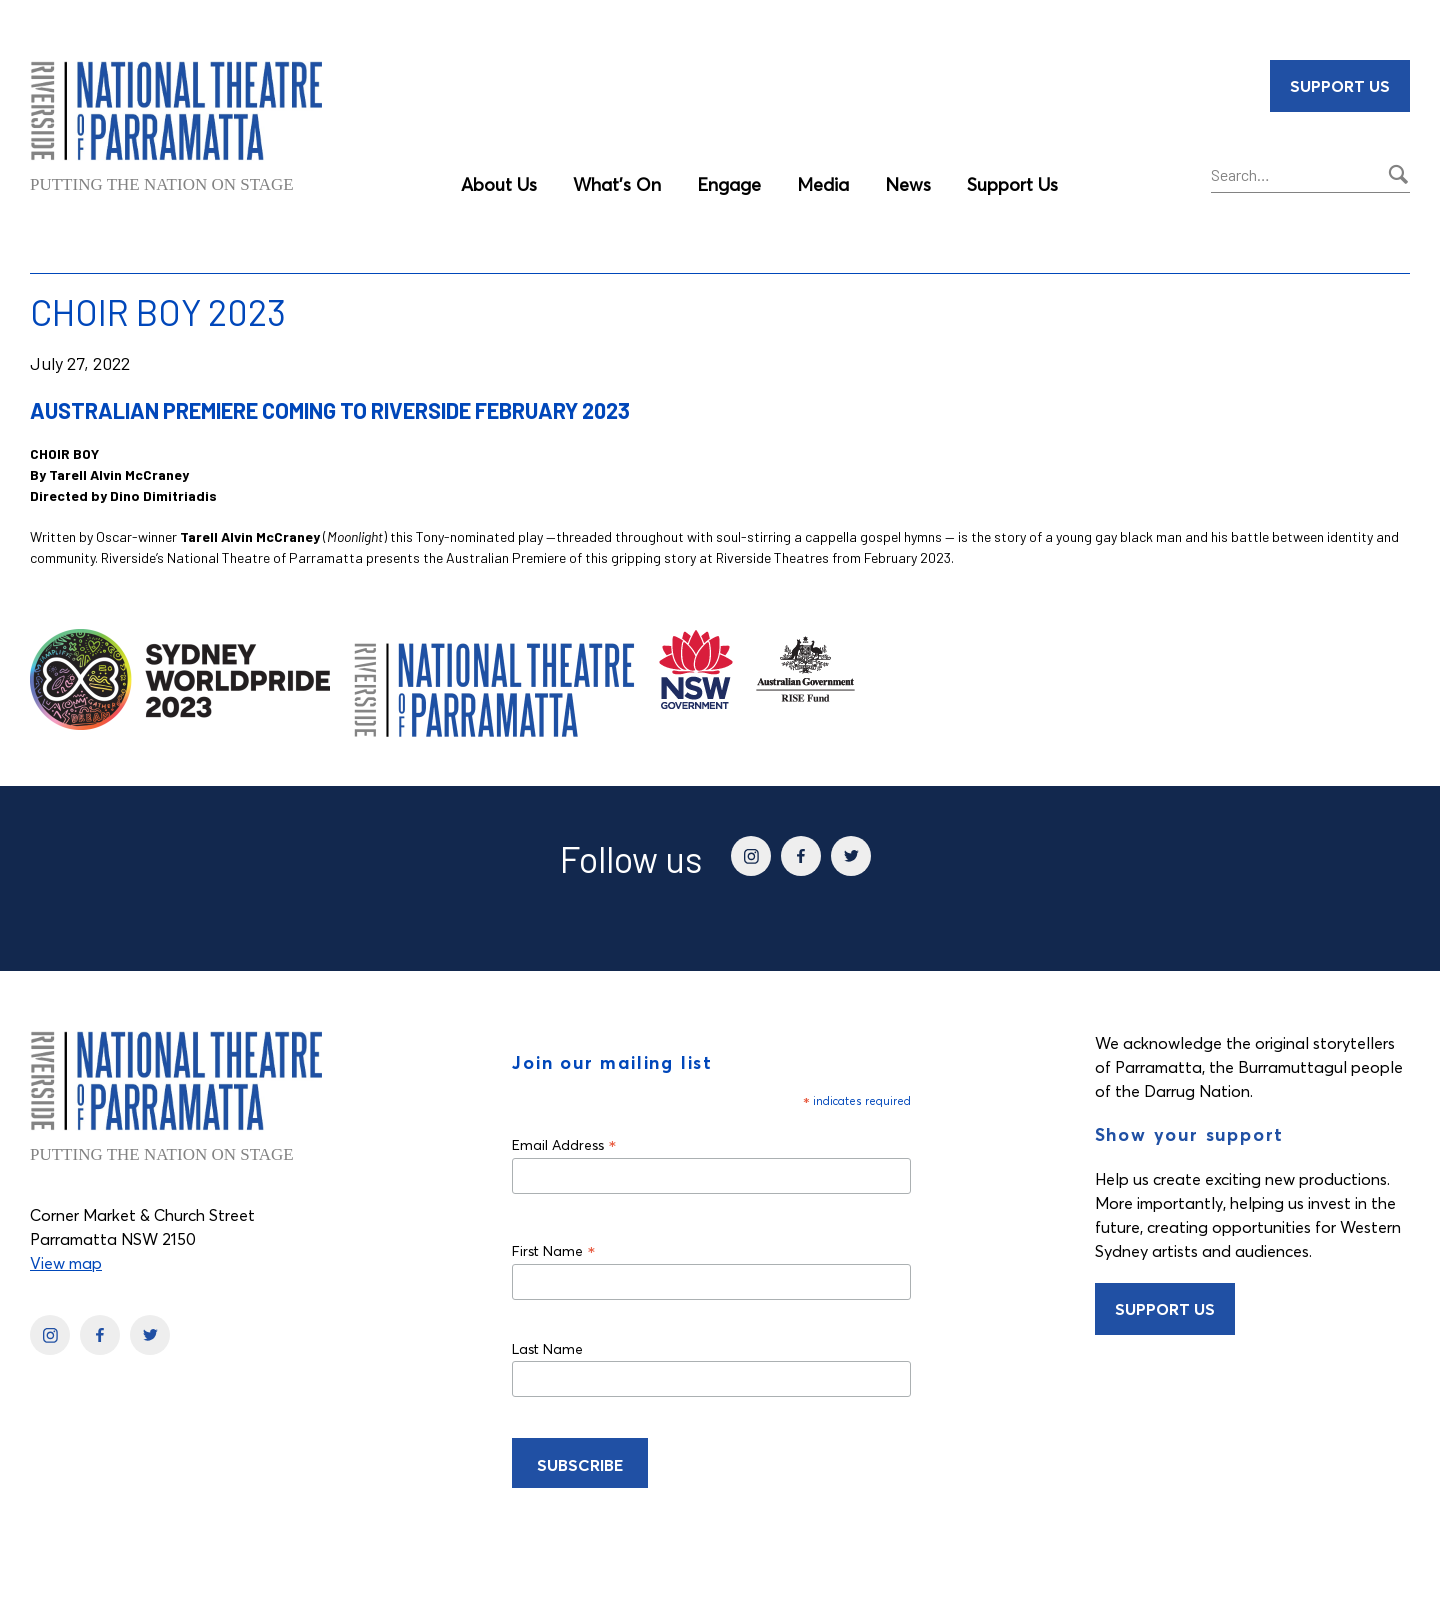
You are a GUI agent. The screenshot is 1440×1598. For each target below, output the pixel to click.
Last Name (547, 1349)
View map (66, 1263)
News (908, 184)
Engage (729, 184)
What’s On (617, 184)
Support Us (1012, 184)
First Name (554, 1250)
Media (823, 184)
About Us (499, 184)
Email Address (564, 1144)
